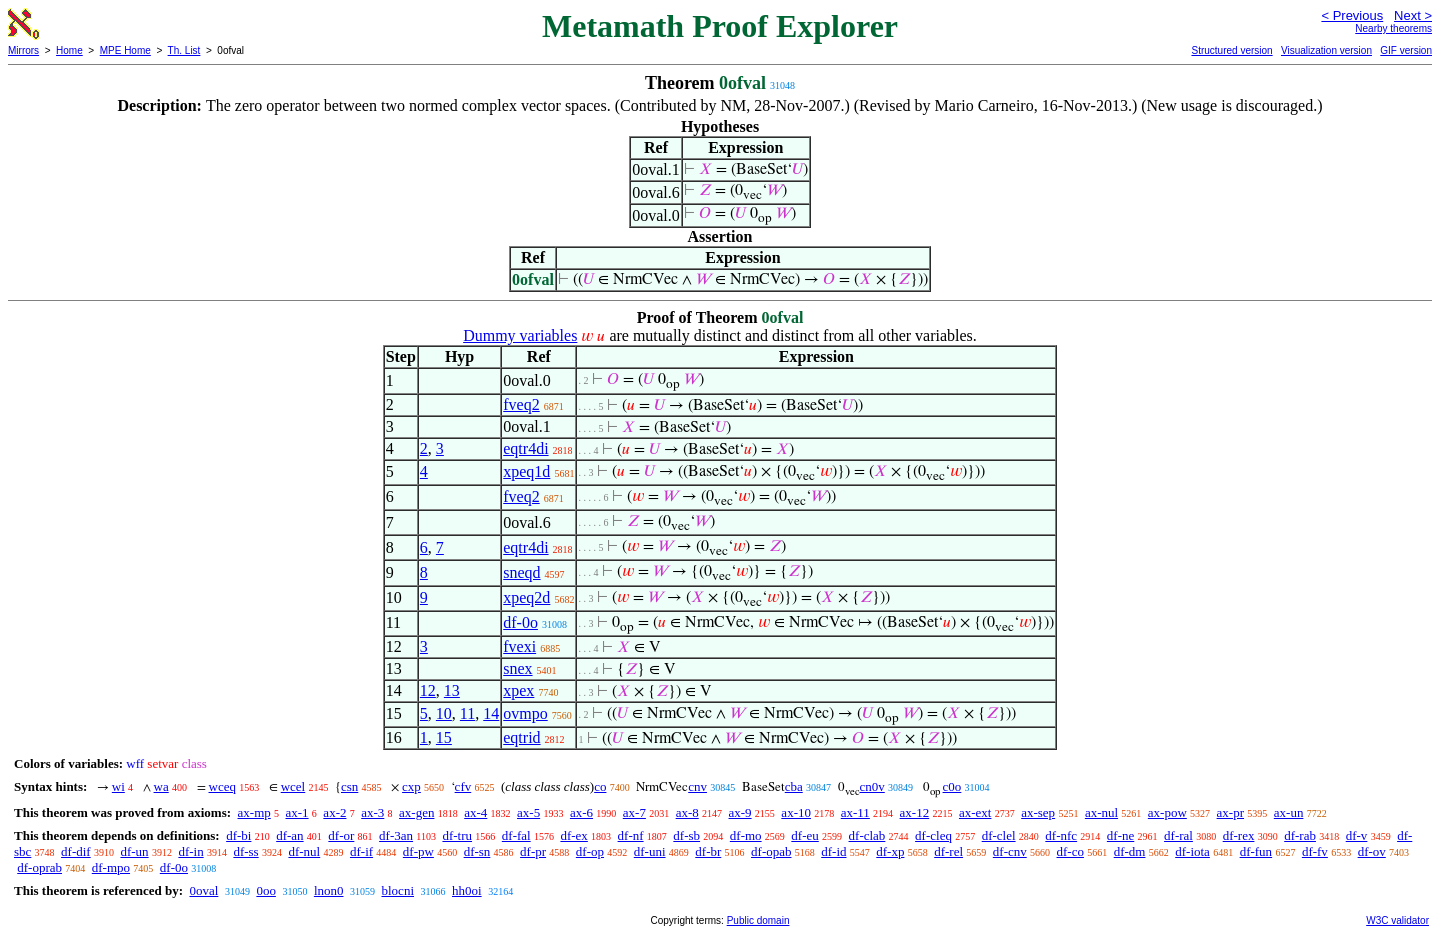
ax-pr (1230, 812)
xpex (518, 690)
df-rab (1300, 835)
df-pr (533, 851)
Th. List (184, 50)
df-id (833, 851)
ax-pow (1167, 812)
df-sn (477, 851)
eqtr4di (525, 448)
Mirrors (23, 50)
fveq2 (521, 404)
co (600, 786)
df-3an (396, 835)
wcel (293, 786)
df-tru (457, 835)
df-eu (804, 835)
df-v (1357, 835)
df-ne (1120, 835)
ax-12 (915, 812)
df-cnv (1010, 851)
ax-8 (687, 812)
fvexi (519, 646)
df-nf (631, 835)
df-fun (1256, 851)
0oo (266, 890)
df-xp (890, 851)
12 (428, 690)
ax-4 (475, 812)
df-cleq (933, 835)
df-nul (304, 851)
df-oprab (39, 867)
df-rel (948, 851)
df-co (1070, 851)
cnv (697, 786)
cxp (411, 786)
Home (69, 50)
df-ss (245, 851)
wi (118, 786)
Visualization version (1326, 50)
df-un (134, 851)
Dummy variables (520, 335)
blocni (398, 890)
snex (517, 668)
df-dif (76, 851)
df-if (361, 851)
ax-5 (528, 812)
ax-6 (581, 812)
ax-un (1289, 812)
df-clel (999, 835)
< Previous (1352, 15)
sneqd (521, 572)
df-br (708, 851)
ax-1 (297, 812)
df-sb (686, 835)
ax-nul (1101, 812)
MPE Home (125, 50)
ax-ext (975, 812)
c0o (952, 786)
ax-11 (855, 812)
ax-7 (634, 812)
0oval (203, 890)
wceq (222, 786)
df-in (190, 851)
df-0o (520, 622)
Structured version (1231, 50)
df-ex (573, 835)
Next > (1413, 15)
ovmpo (525, 713)
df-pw (418, 851)
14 (491, 713)
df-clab (867, 835)
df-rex (1239, 835)
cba (794, 786)
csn (349, 786)
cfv (463, 786)
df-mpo (111, 867)
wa (161, 786)
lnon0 (329, 890)
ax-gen (416, 812)
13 (452, 690)
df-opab (771, 851)
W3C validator (1397, 920)
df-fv (1315, 851)
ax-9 (740, 812)
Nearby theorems (1393, 28)
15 (444, 737)
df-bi (238, 835)
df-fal (516, 835)
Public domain (758, 920)
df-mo (746, 835)
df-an (289, 835)
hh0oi (467, 890)
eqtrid (521, 737)
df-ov (1372, 851)
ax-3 (372, 812)
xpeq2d (526, 597)
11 (467, 713)
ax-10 (796, 812)
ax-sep (1038, 812)
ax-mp (254, 812)
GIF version (1406, 50)
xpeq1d (526, 471)
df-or (341, 835)
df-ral (1178, 835)
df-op (590, 851)
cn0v (872, 786)
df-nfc (1061, 835)
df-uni (650, 851)
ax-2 (334, 812)
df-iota (1192, 851)
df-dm (1130, 851)
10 (444, 713)
